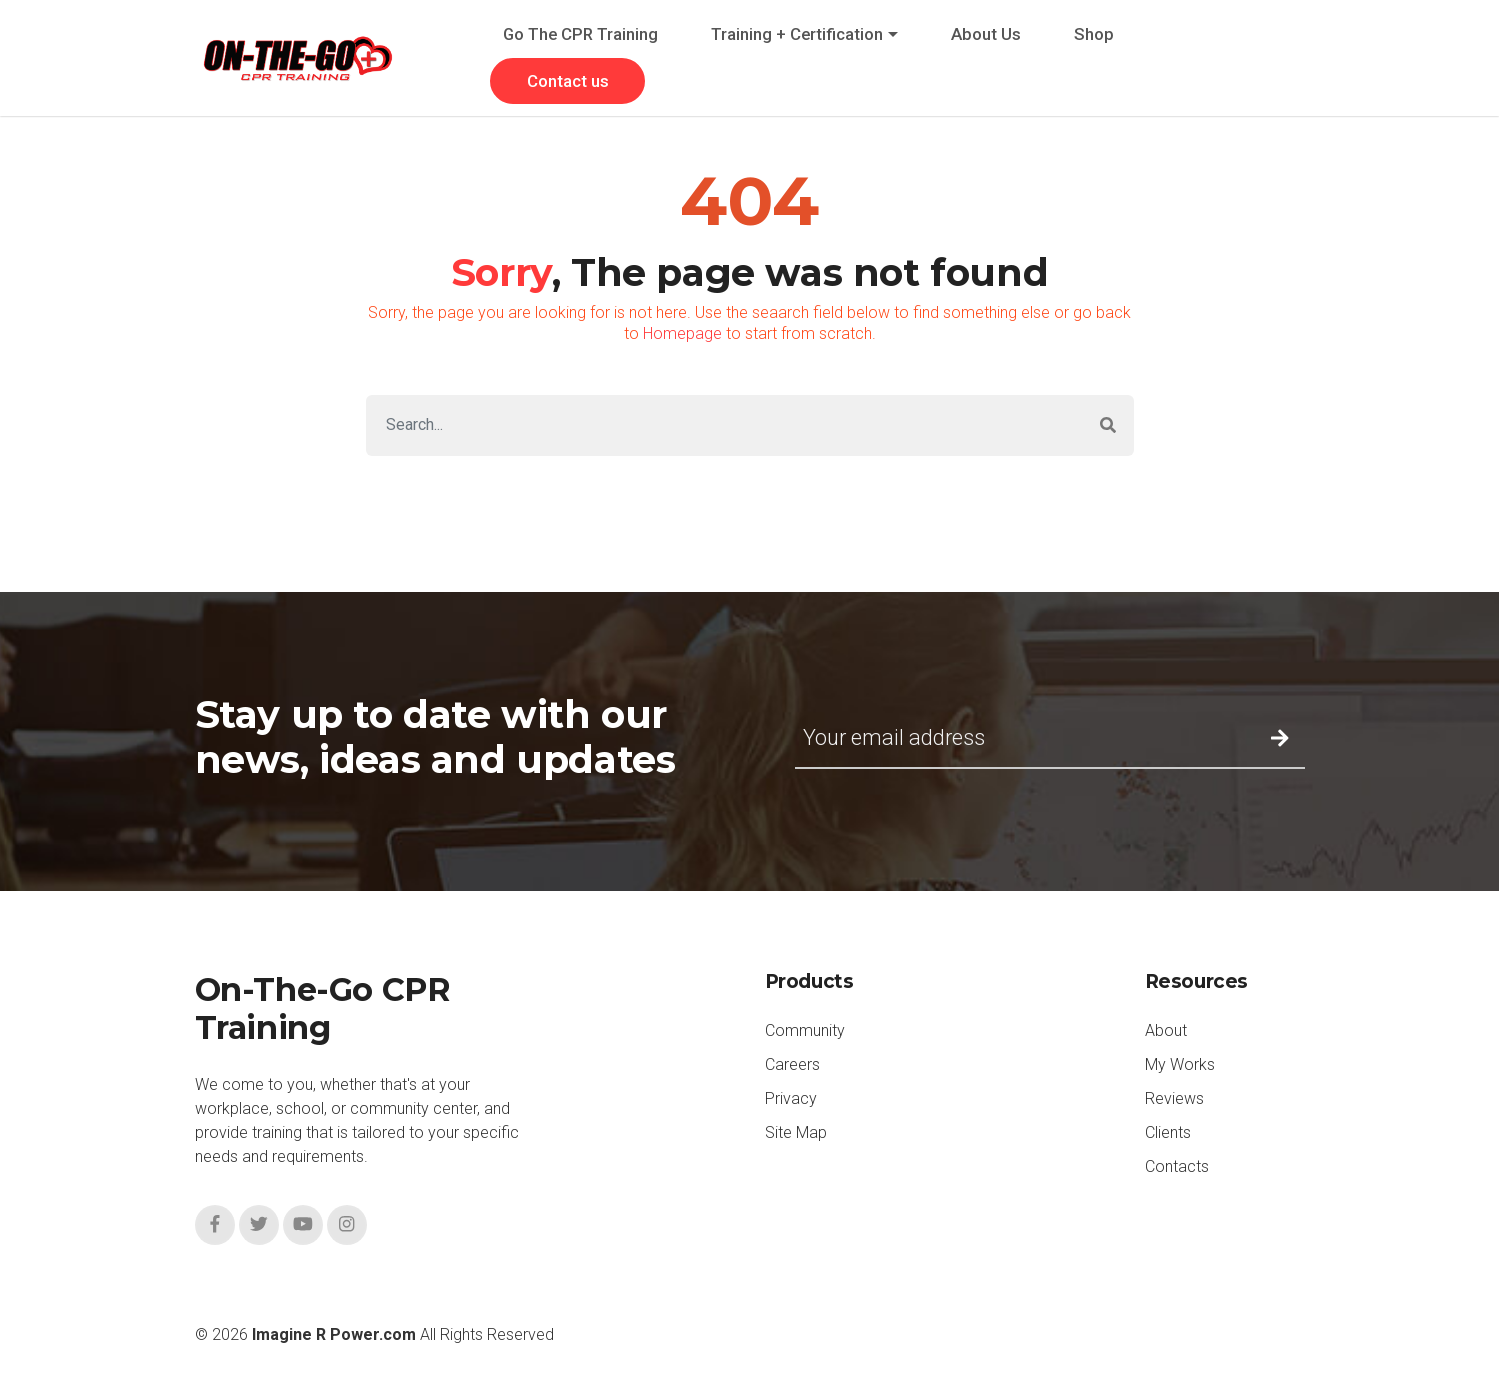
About (1166, 1030)
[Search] (724, 425)
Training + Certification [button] (797, 34)
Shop (1094, 34)
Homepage (682, 333)
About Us (986, 34)
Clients (1168, 1132)
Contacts (1177, 1166)
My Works (1180, 1064)
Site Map (796, 1132)
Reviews (1174, 1098)
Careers (792, 1064)
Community (805, 1030)
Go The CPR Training (580, 34)
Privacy (791, 1098)
